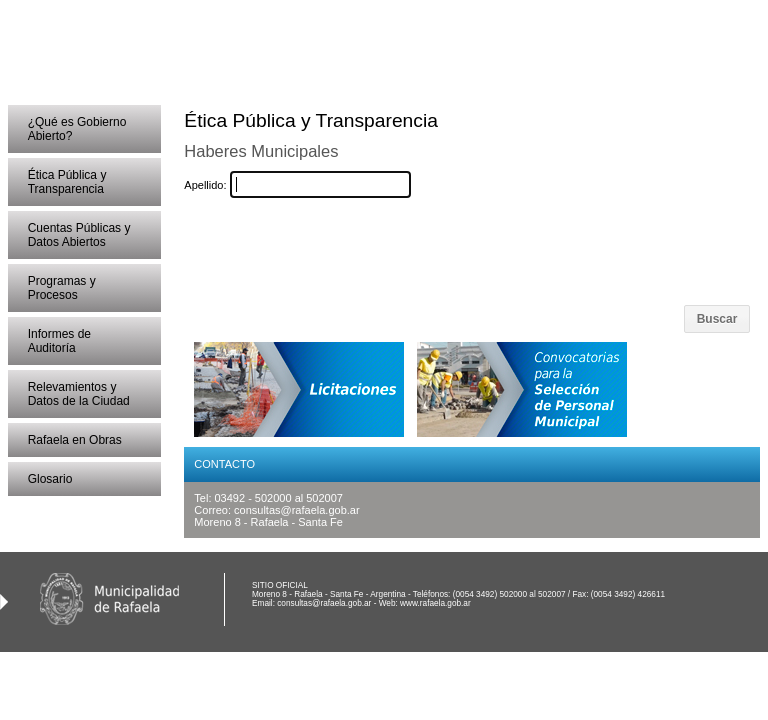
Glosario (50, 479)
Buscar (717, 319)
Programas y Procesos (62, 288)
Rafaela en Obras (75, 440)
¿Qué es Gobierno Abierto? (77, 129)
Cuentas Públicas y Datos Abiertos (79, 235)
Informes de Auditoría (59, 341)
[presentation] (415, 252)
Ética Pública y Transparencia (67, 182)
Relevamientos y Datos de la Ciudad (79, 394)
